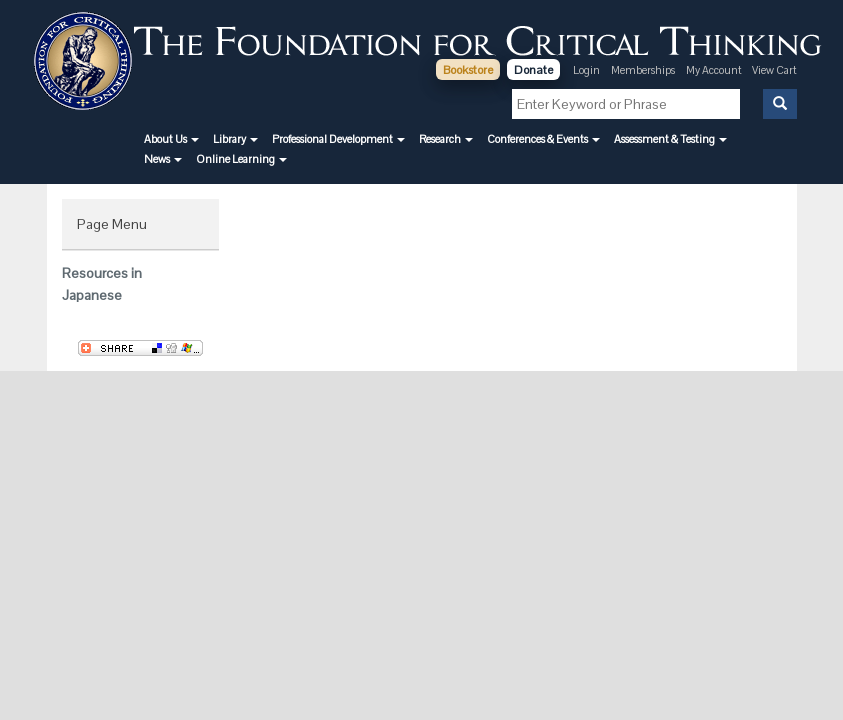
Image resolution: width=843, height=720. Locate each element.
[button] (171, 139)
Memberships (643, 70)
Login (586, 70)
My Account (715, 70)
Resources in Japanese (102, 284)
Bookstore (468, 70)
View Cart (774, 70)
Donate (533, 70)
